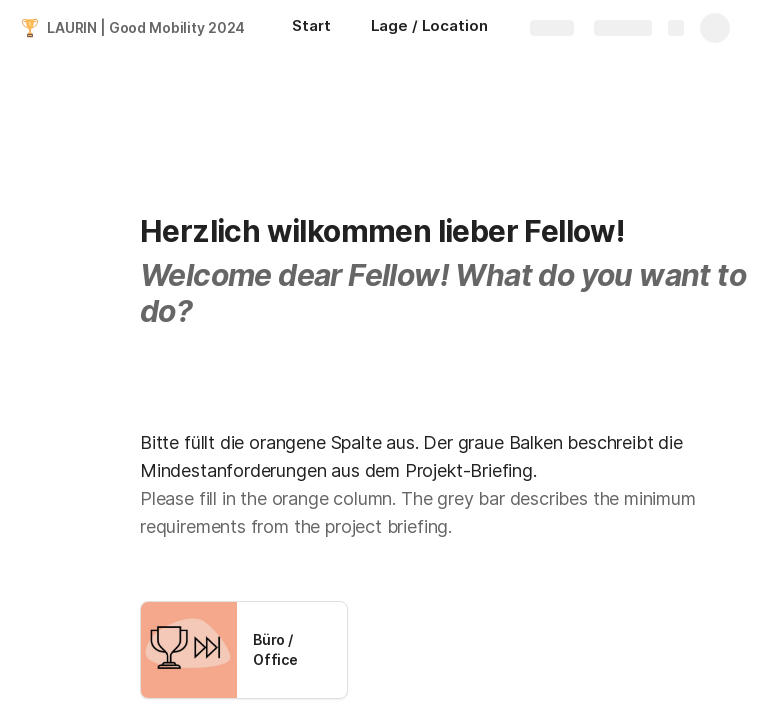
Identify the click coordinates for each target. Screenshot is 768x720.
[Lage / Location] (429, 28)
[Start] (311, 28)
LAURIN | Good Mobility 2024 (146, 27)
